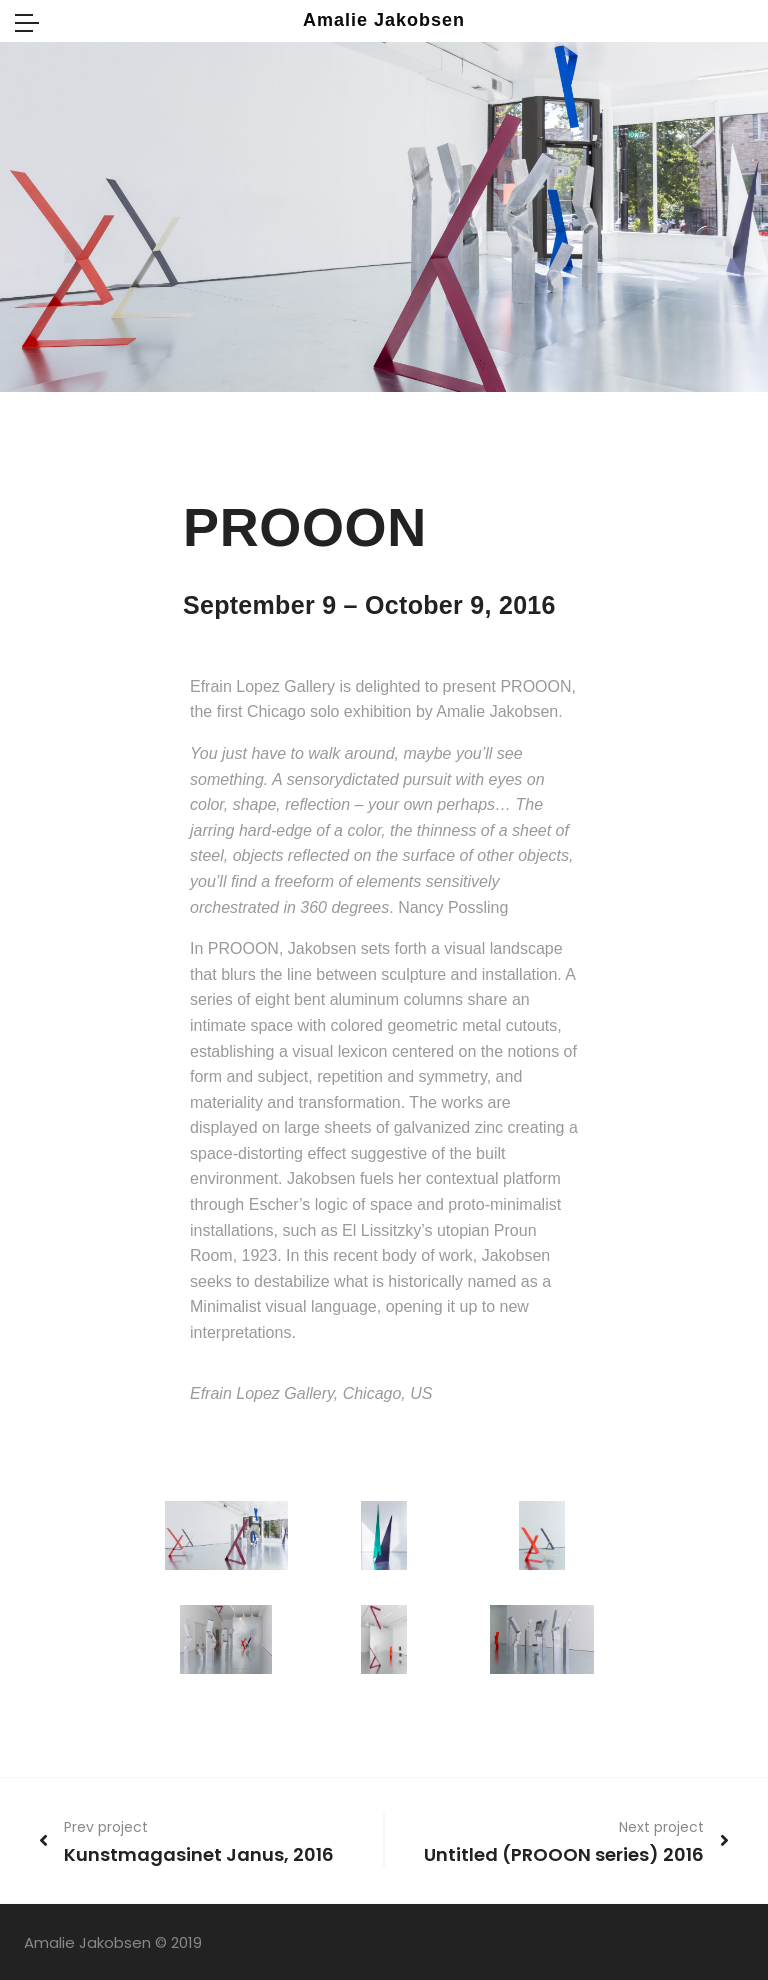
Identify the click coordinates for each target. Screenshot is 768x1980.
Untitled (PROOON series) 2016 (564, 1854)
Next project (661, 1827)
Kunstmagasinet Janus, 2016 (199, 1854)
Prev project (106, 1827)
